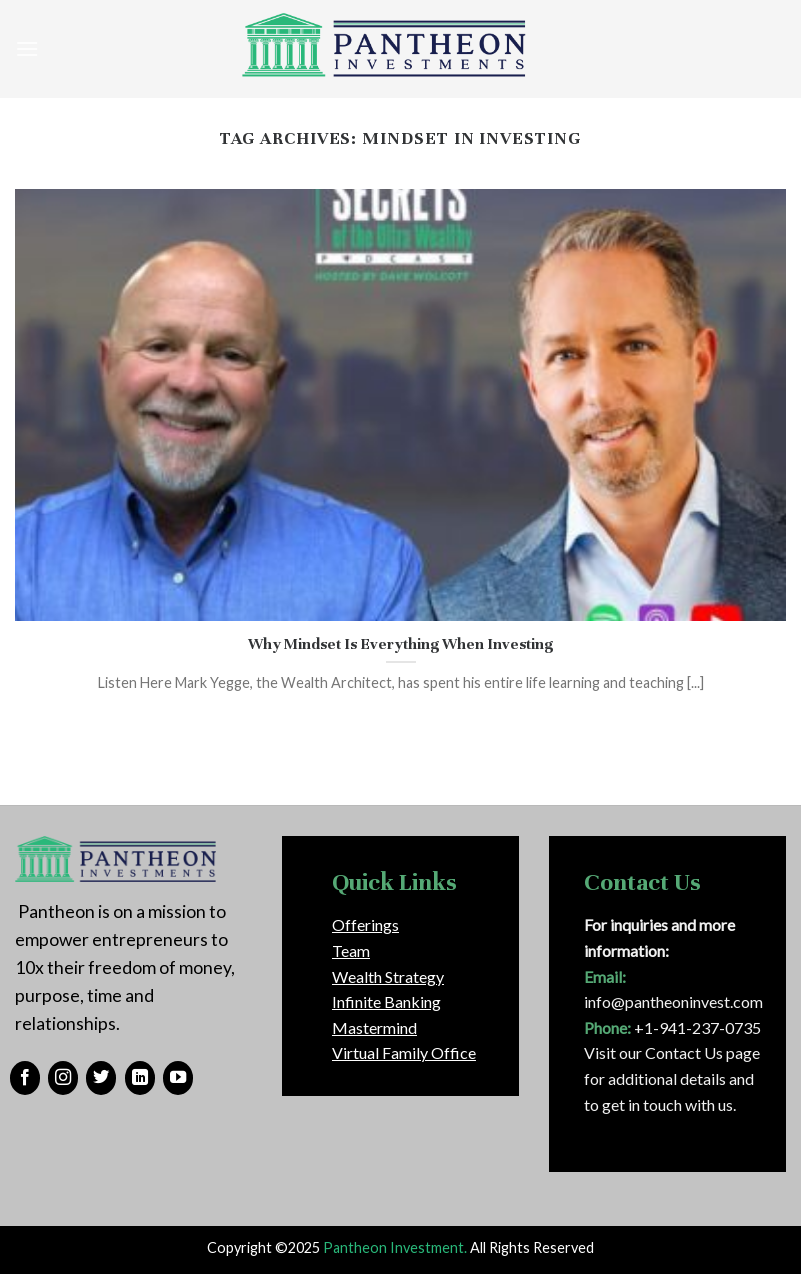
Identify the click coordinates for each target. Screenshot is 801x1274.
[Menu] (27, 48)
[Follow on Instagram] (63, 1078)
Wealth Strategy (388, 976)
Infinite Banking (386, 1001)
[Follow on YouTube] (178, 1078)
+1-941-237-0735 (697, 1027)
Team (351, 950)
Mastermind (374, 1027)
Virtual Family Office (404, 1052)
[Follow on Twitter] (101, 1078)
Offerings (365, 924)
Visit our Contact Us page (672, 1052)
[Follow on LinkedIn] (140, 1078)
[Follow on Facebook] (25, 1078)
